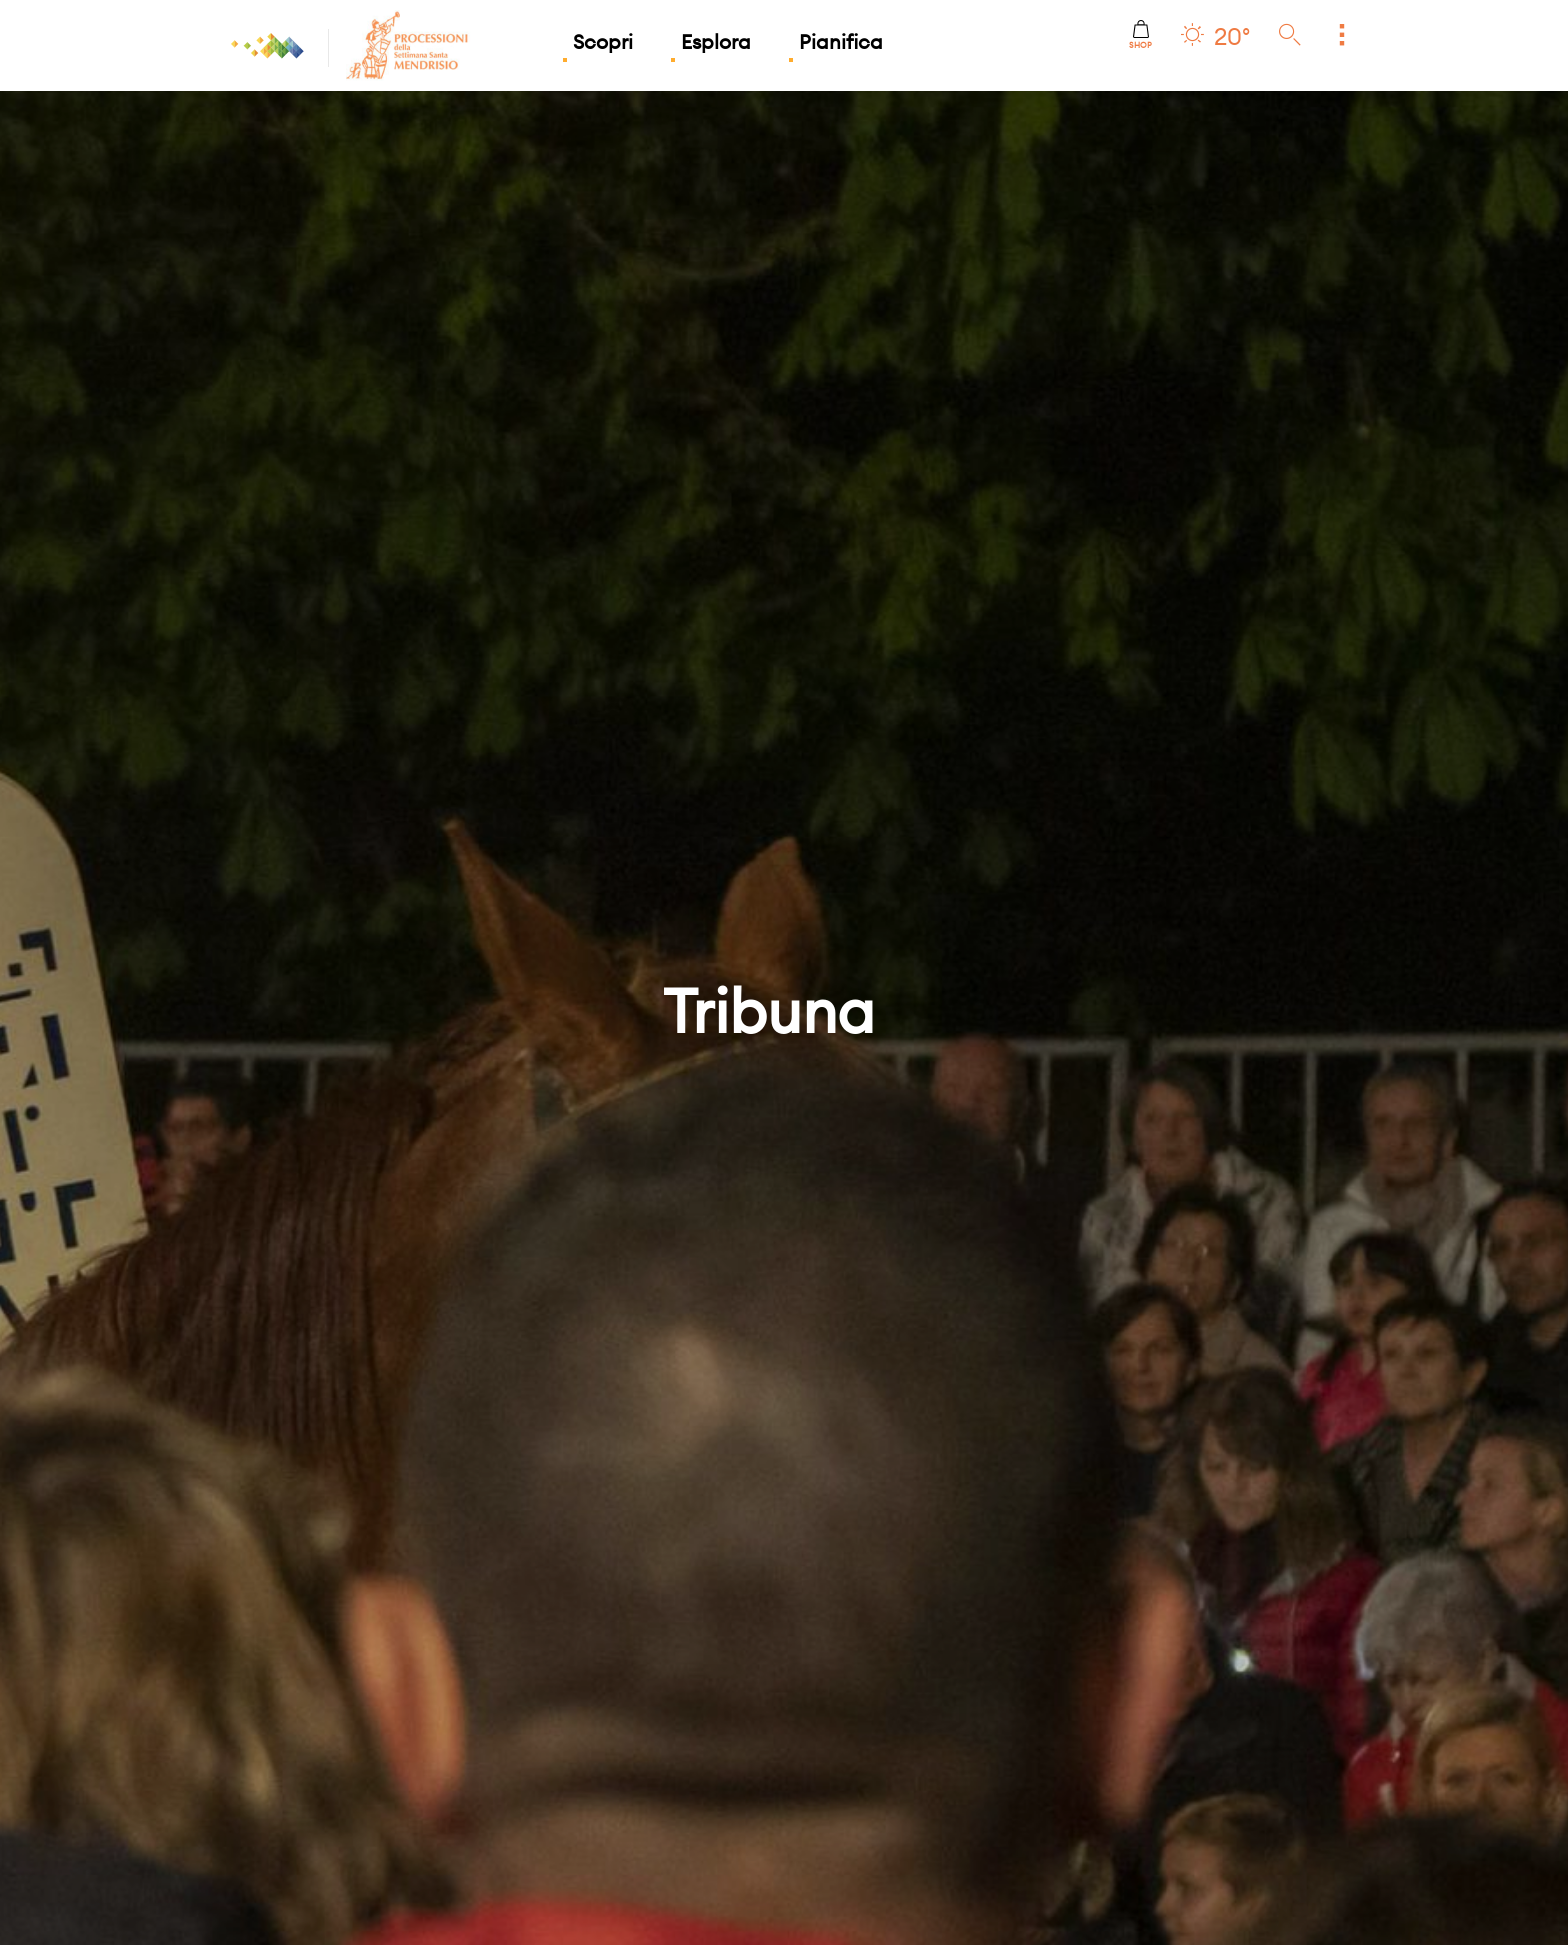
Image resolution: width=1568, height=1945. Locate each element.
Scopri (603, 41)
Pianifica (841, 41)
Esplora (716, 41)
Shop (1140, 35)
